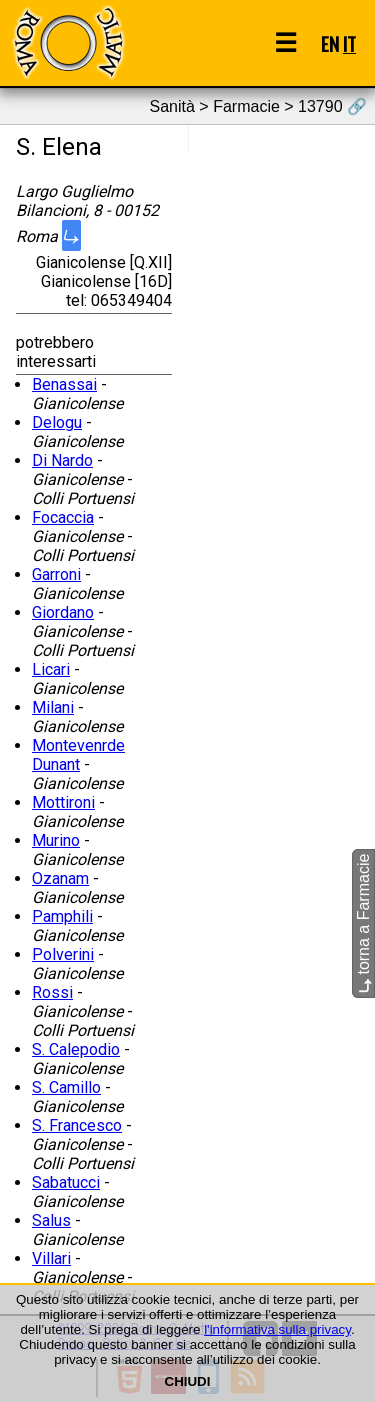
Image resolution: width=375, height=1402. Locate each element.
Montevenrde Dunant (78, 755)
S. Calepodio (76, 1049)
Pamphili (62, 916)
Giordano (63, 612)
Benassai (64, 384)
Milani (53, 707)
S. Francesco (77, 1125)
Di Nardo (62, 460)
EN (330, 43)
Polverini (63, 954)
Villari (51, 1258)
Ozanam (60, 878)
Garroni (56, 574)
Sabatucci (66, 1182)
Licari (51, 669)
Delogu (57, 422)
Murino (56, 840)
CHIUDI (188, 1381)
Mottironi (63, 802)
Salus (51, 1220)
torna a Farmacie (363, 923)
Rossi (52, 992)
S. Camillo (66, 1087)
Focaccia (63, 517)
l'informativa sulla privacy (277, 1329)
